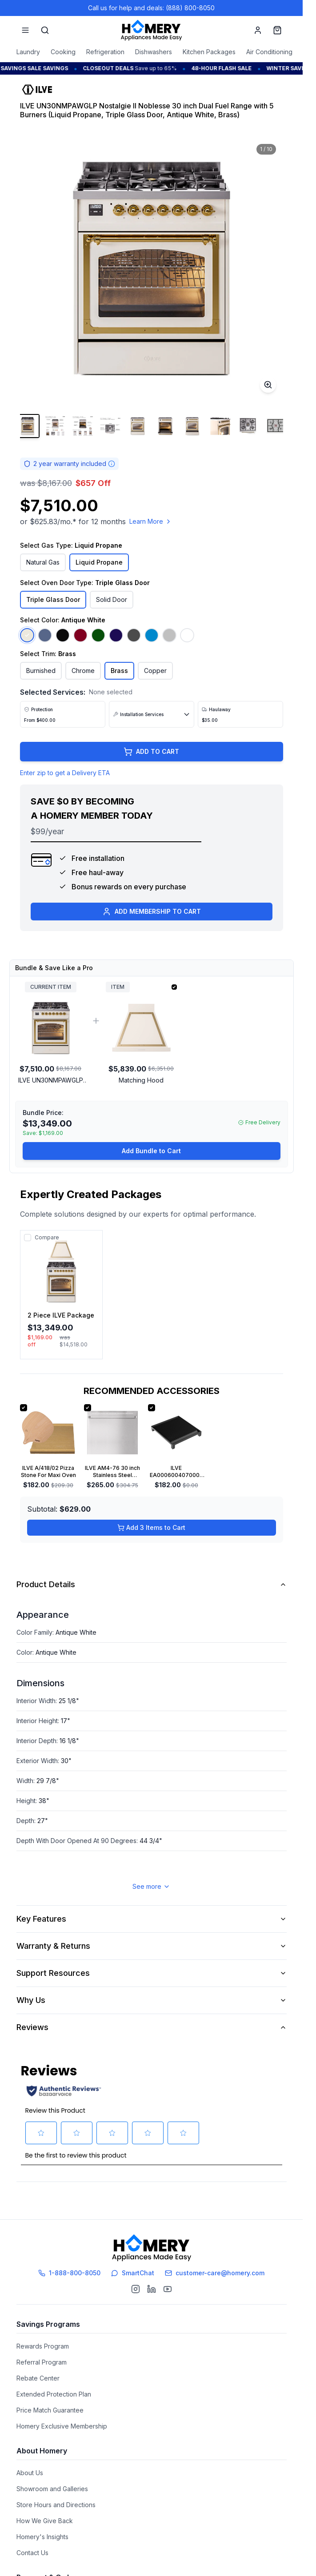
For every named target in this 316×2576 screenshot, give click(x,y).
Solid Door (111, 599)
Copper (155, 670)
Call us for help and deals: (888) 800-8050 (151, 8)
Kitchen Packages (209, 52)
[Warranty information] (111, 463)
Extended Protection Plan (53, 2386)
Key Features (151, 1938)
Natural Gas (43, 562)
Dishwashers (153, 52)
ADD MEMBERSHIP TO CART (151, 931)
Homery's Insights (42, 2529)
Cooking (63, 52)
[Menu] (25, 30)
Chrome (83, 670)
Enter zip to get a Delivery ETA (65, 792)
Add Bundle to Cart (151, 1170)
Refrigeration (105, 52)
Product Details (151, 1604)
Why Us (151, 2019)
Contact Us (32, 2545)
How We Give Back (44, 2513)
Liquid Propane (99, 562)
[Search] (45, 30)
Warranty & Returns (151, 1965)
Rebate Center (38, 2370)
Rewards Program (42, 2338)
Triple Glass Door (53, 599)
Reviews (151, 2046)
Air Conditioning (269, 52)
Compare (47, 1257)
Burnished (41, 670)
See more (151, 1906)
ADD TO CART (151, 771)
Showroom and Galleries (52, 2481)
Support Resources (151, 1992)
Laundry (28, 52)
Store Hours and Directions (56, 2497)
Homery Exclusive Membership (61, 2418)
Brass (119, 670)
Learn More (150, 521)
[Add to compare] (27, 1257)
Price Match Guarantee (50, 2402)
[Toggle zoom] (268, 385)
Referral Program (41, 2354)
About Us (29, 2465)
